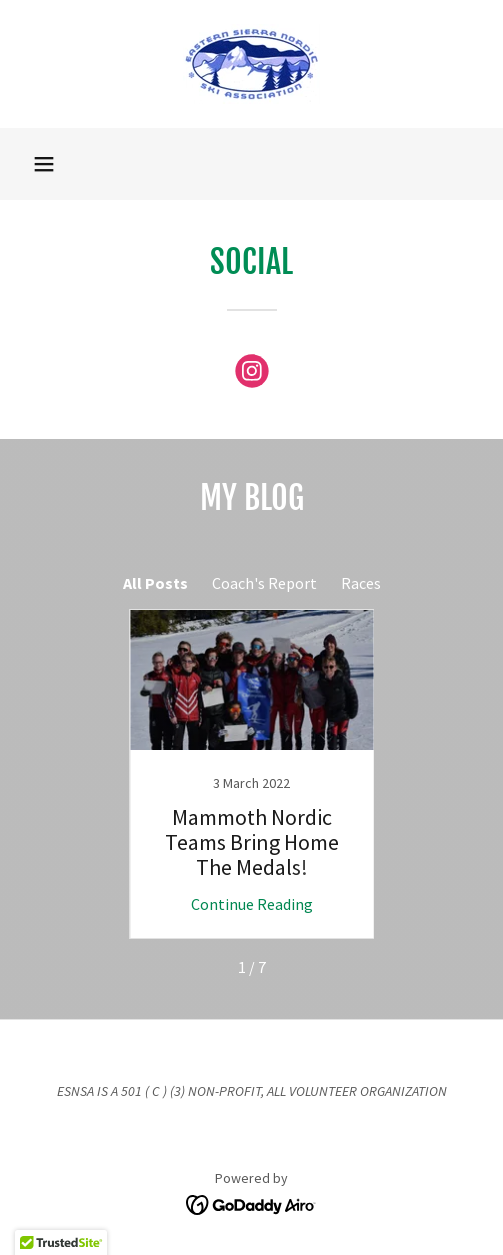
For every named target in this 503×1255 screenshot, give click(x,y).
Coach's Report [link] (264, 583)
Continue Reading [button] (252, 904)
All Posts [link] (155, 583)
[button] (44, 164)
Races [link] (361, 583)
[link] (251, 64)
